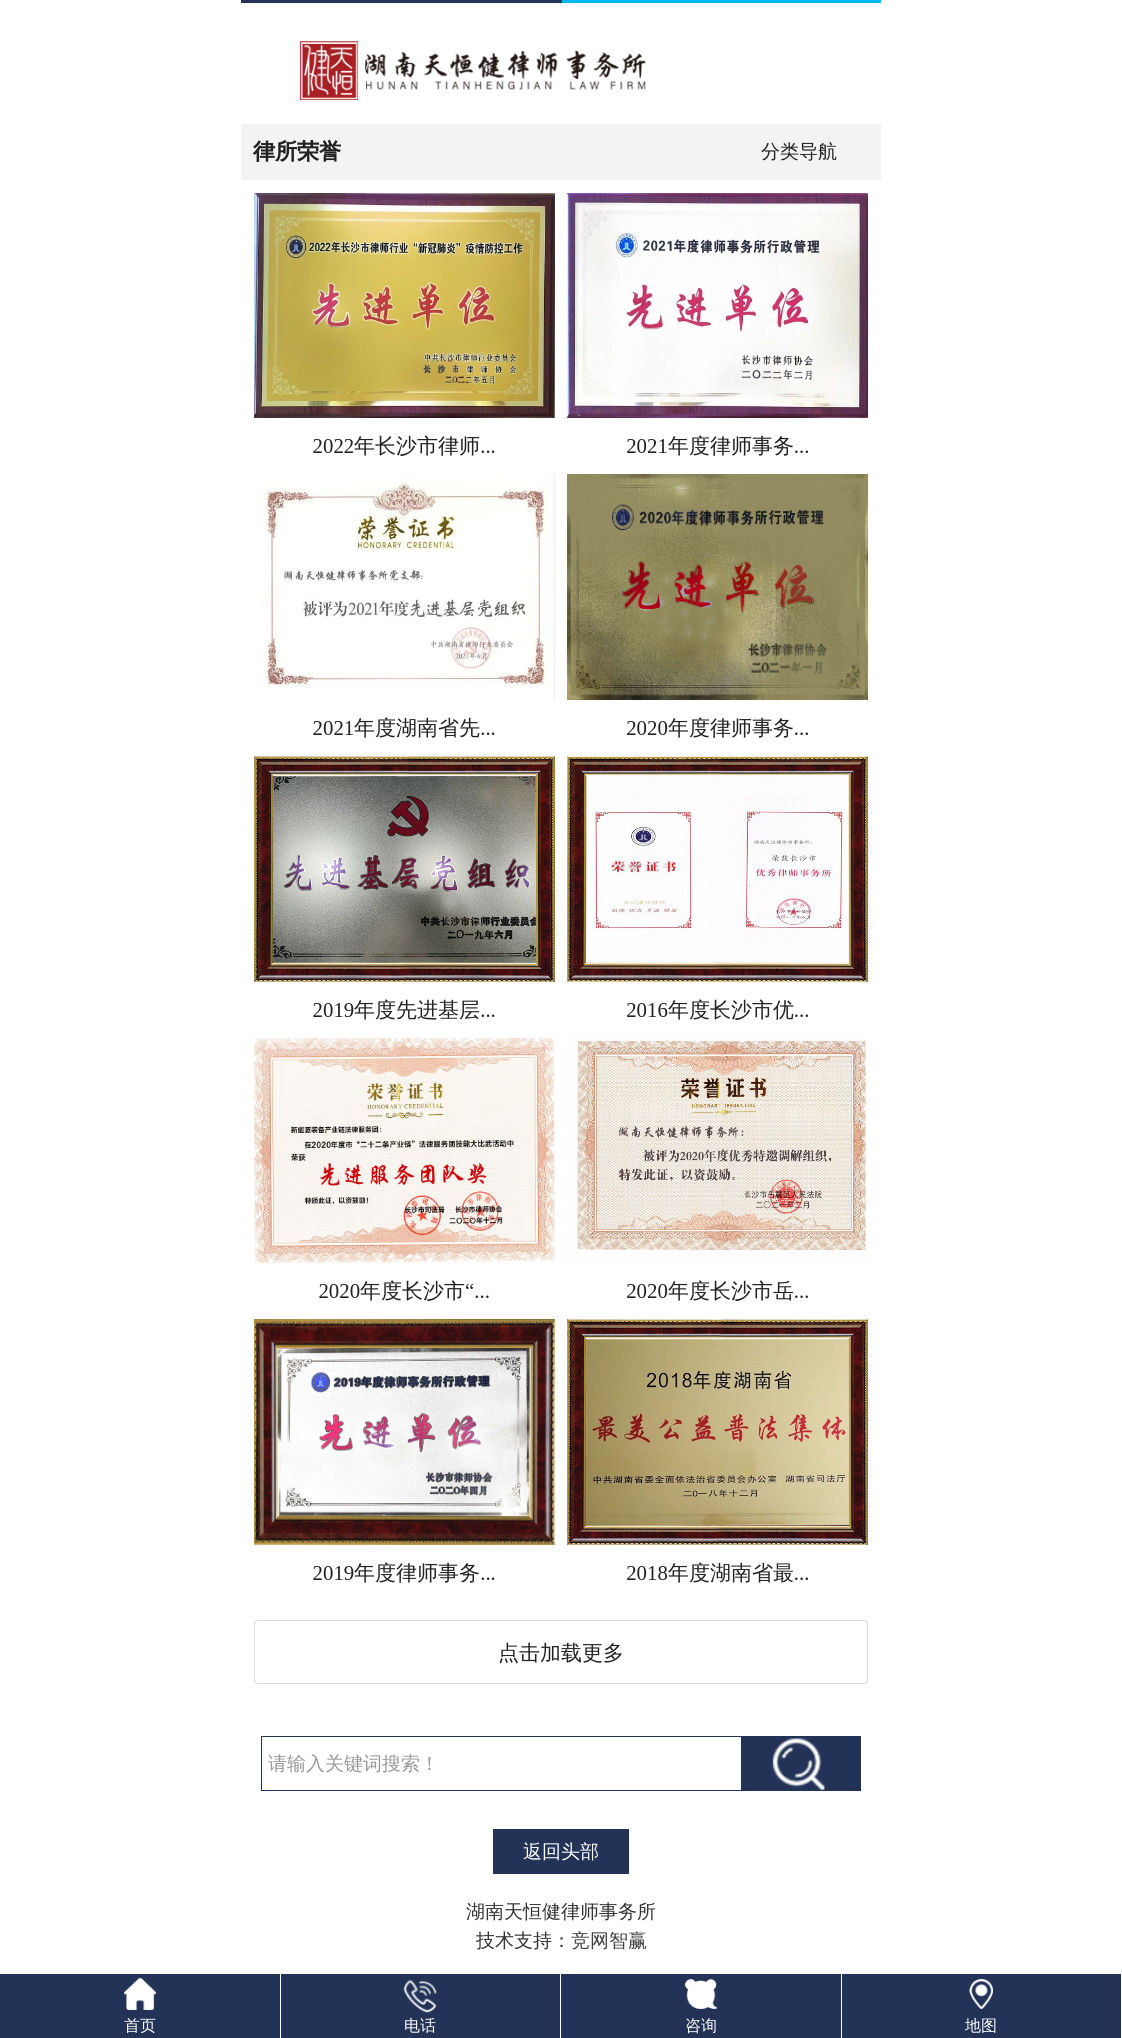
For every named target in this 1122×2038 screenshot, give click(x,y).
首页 (140, 2025)
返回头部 (561, 1851)
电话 (420, 2025)
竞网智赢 (609, 1940)
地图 (981, 2025)
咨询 (701, 2025)
